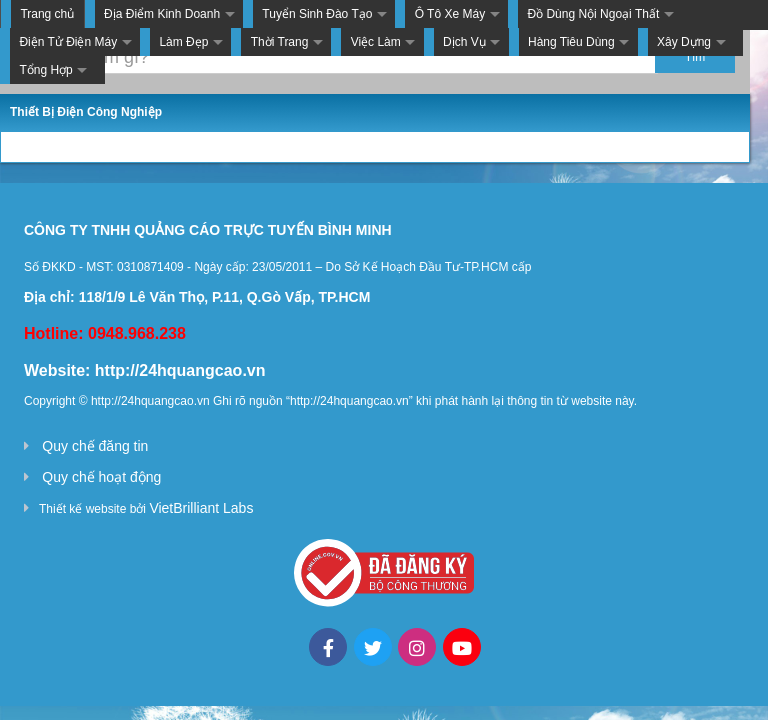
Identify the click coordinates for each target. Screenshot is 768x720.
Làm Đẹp (183, 42)
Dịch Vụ (464, 42)
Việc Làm (376, 42)
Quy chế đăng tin (95, 446)
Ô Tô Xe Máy (450, 14)
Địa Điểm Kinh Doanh (162, 14)
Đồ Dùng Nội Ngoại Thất (593, 14)
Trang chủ (47, 14)
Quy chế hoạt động (101, 477)
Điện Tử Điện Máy (68, 42)
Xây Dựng (684, 42)
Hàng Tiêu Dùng (571, 42)
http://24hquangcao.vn (180, 370)
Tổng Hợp (45, 70)
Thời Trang (280, 42)
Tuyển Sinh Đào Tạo (317, 14)
